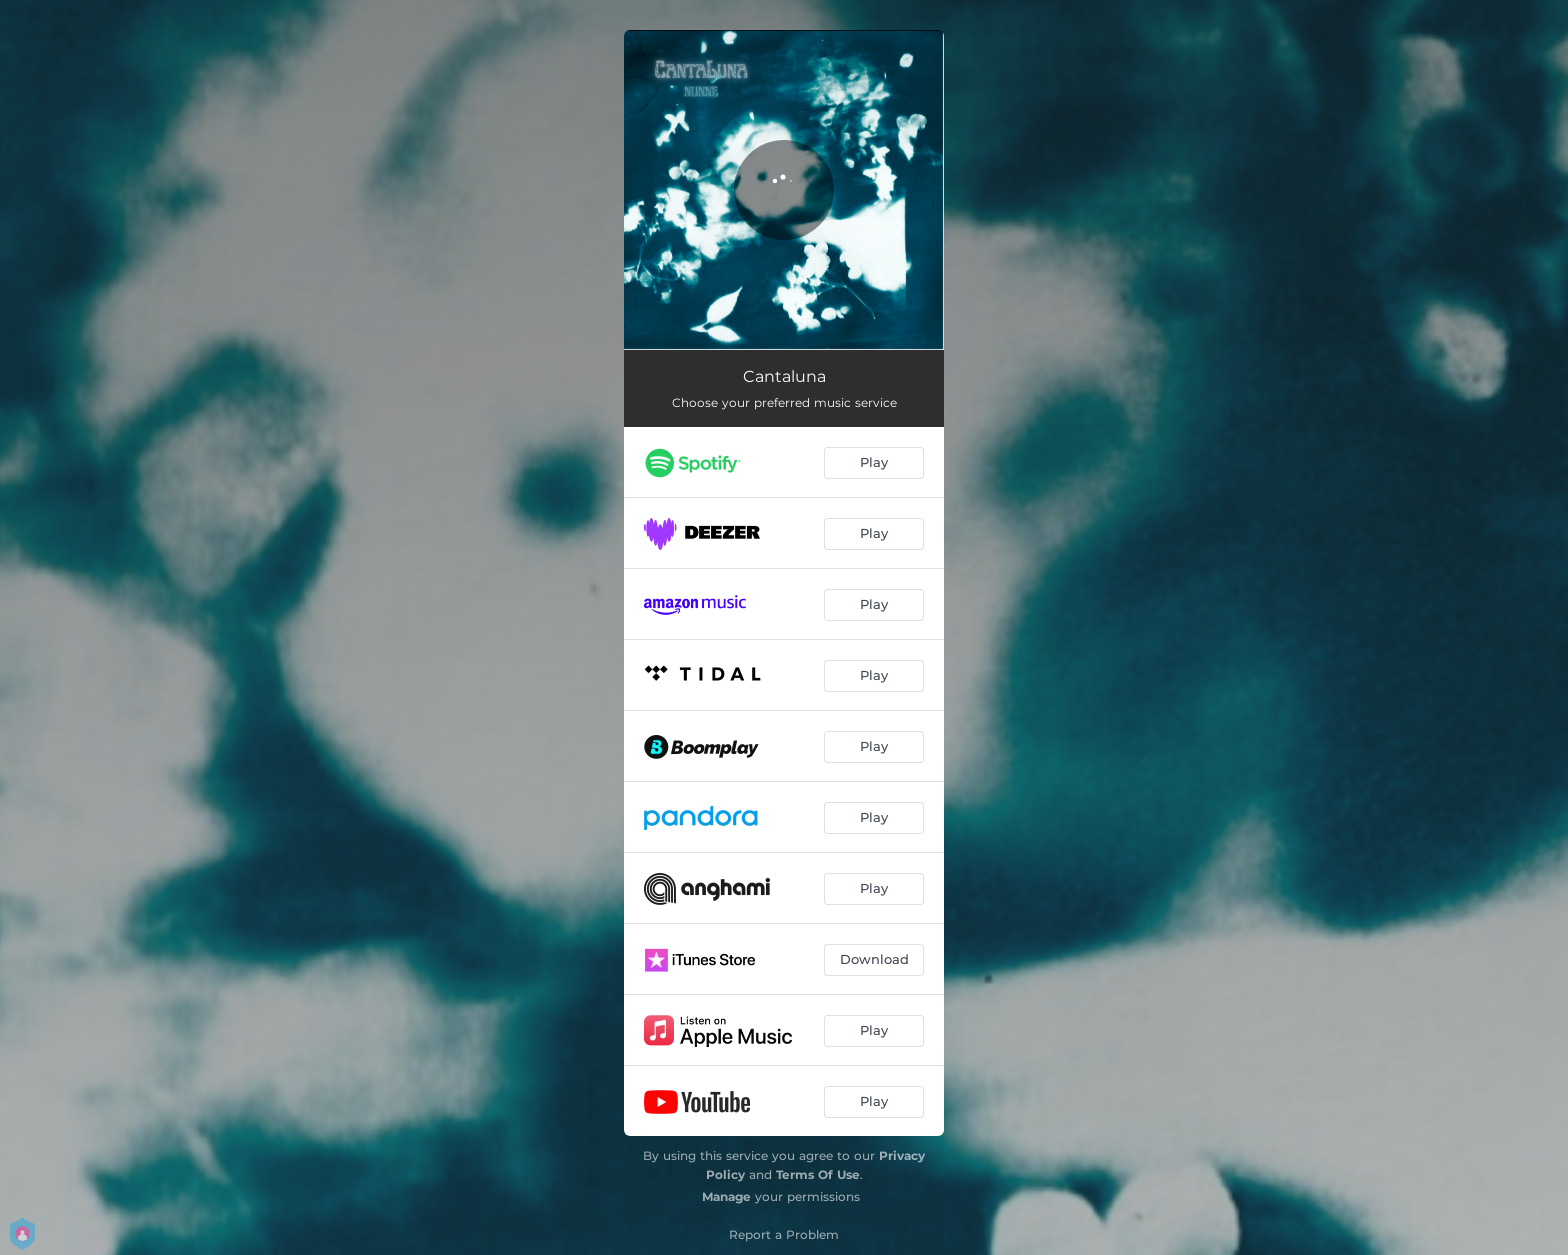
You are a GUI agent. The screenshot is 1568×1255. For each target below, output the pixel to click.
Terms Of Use (818, 1174)
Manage (726, 1196)
